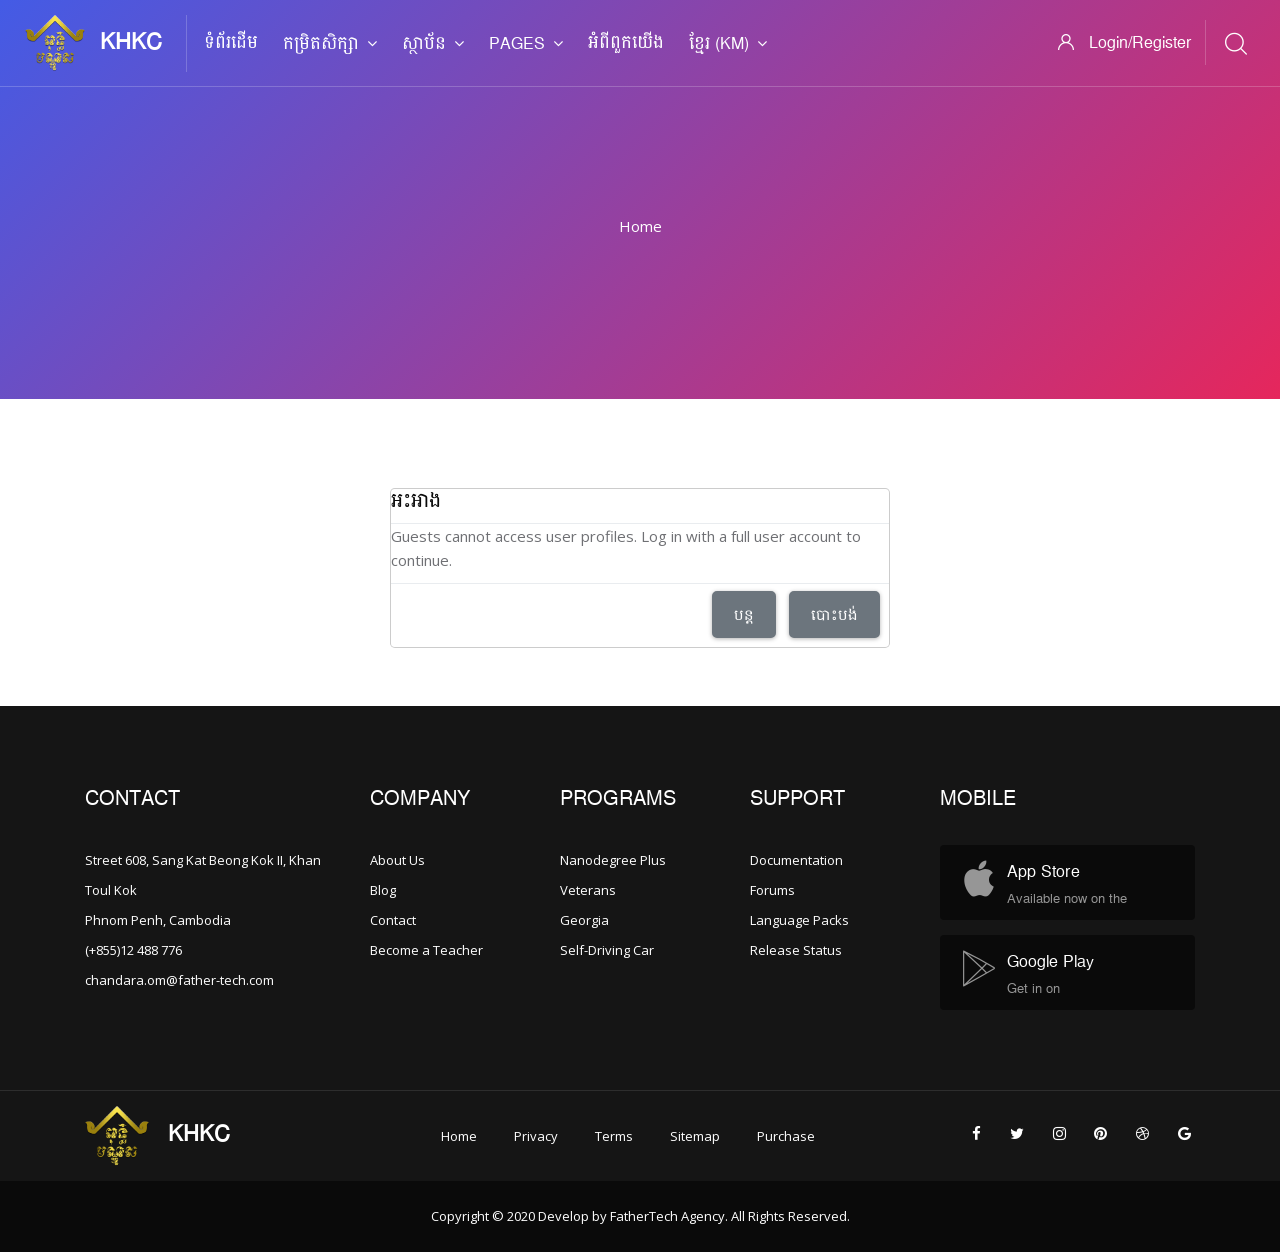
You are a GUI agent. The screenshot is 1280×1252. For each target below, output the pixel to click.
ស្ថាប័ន (433, 44)
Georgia (584, 920)
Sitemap (695, 1136)
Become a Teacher (426, 950)
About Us (397, 860)
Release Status (796, 950)
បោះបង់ (834, 614)
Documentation (796, 860)
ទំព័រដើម (231, 43)
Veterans (588, 890)
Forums (772, 890)
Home (640, 226)
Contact (393, 920)
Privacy (536, 1136)
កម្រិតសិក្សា (330, 44)
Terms (614, 1136)
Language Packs (799, 920)
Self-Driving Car (607, 950)
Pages (526, 44)
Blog (383, 890)
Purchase (786, 1136)
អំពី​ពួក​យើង (626, 43)
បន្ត (744, 614)
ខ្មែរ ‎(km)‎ (728, 44)
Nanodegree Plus (613, 860)
